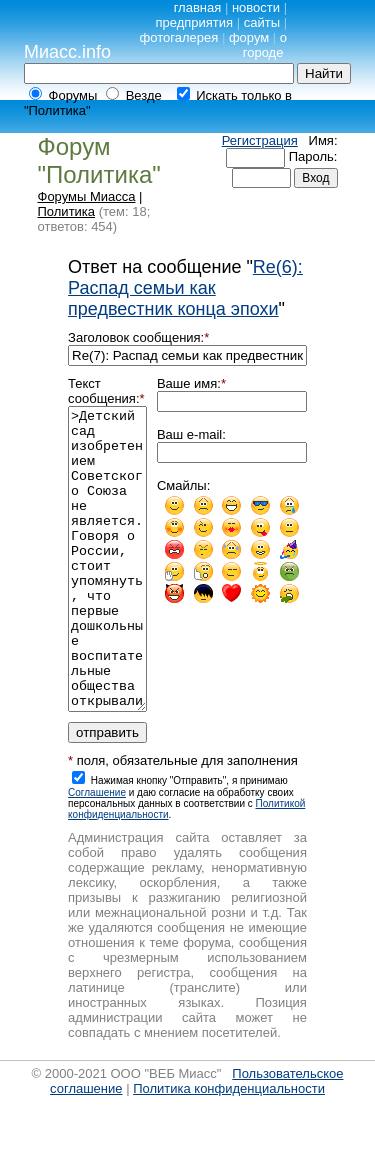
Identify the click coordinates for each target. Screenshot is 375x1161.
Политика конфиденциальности (229, 1148)
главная (198, 7)
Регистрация (260, 140)
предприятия (194, 22)
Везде (144, 95)
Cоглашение (97, 852)
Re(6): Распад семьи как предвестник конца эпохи (185, 288)
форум (249, 37)
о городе (265, 45)
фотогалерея (179, 37)
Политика (67, 211)
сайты (262, 22)
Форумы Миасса (87, 196)
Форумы (73, 95)
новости (256, 7)
